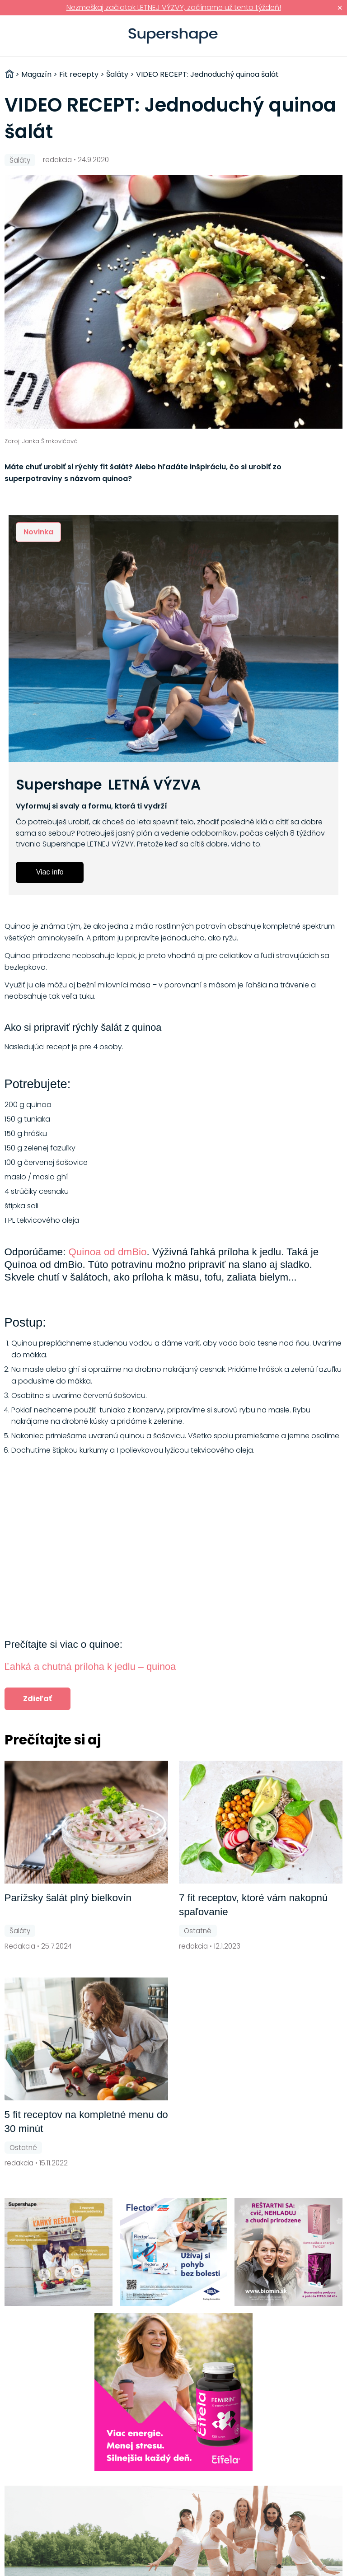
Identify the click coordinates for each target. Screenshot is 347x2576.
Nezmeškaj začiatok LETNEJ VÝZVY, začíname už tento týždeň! (173, 7)
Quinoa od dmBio (107, 1252)
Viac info (50, 872)
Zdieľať (37, 1698)
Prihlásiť (326, 36)
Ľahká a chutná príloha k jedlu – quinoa (90, 1666)
